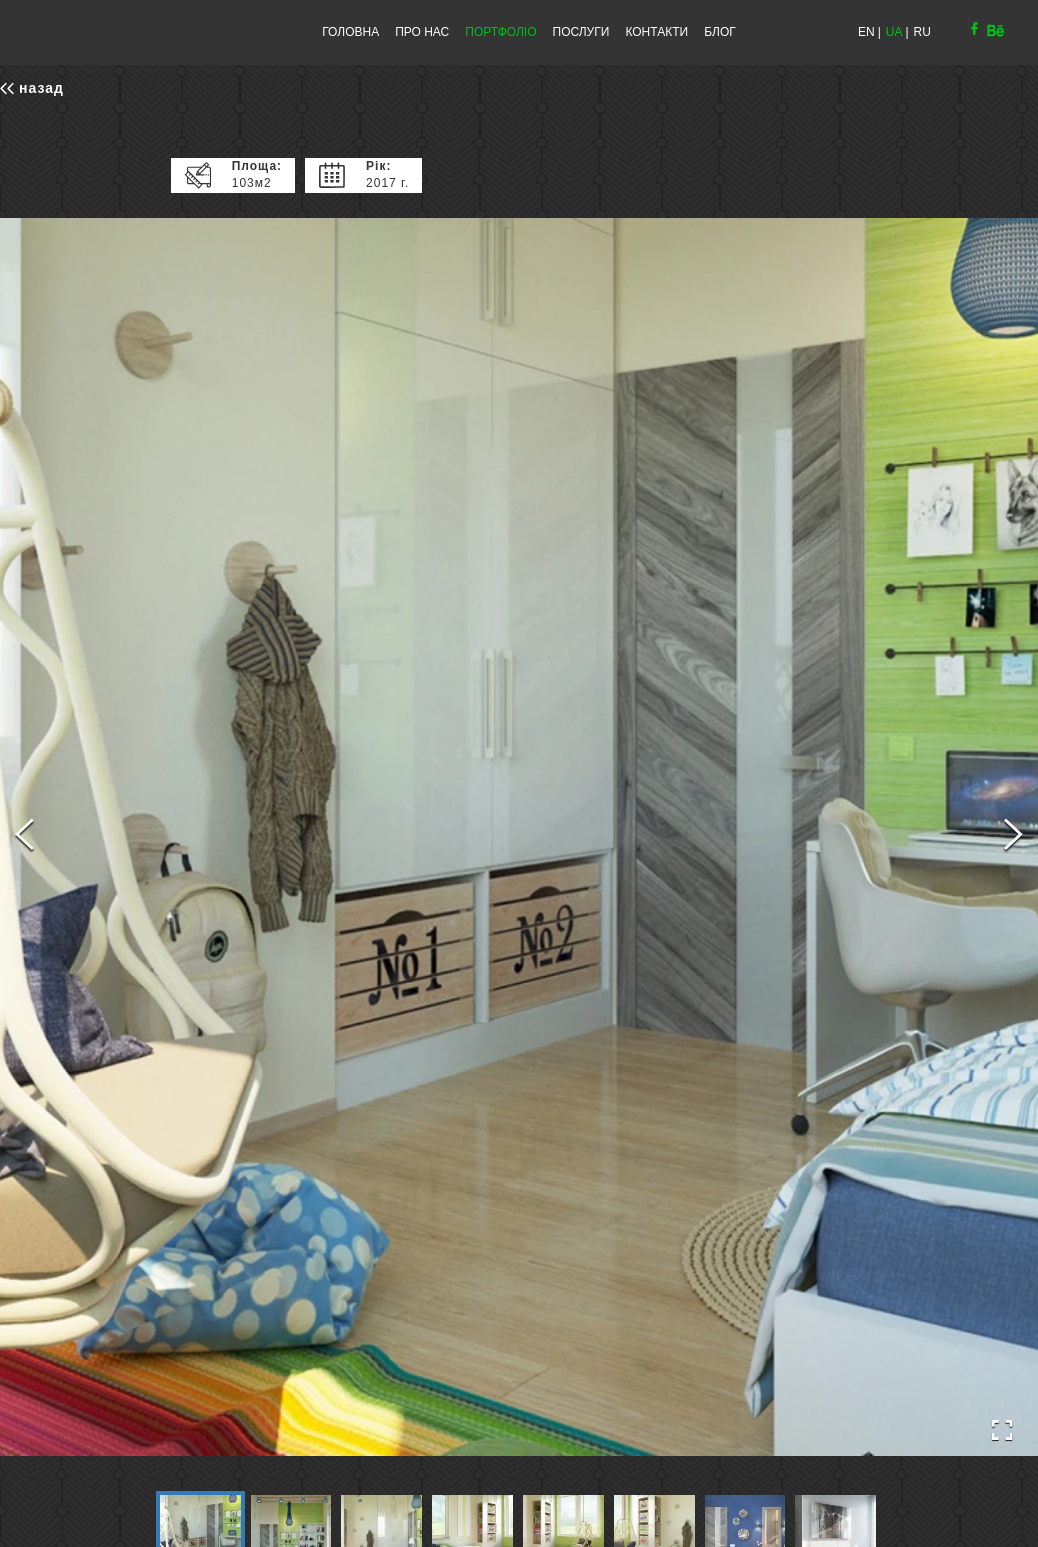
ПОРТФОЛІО (500, 32)
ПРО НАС (422, 32)
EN (866, 32)
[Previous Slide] (24, 837)
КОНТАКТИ (656, 32)
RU (922, 32)
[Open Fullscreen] (1002, 1430)
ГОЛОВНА (350, 32)
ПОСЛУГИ (581, 32)
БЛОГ (720, 32)
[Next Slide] (1013, 837)
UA (894, 32)
